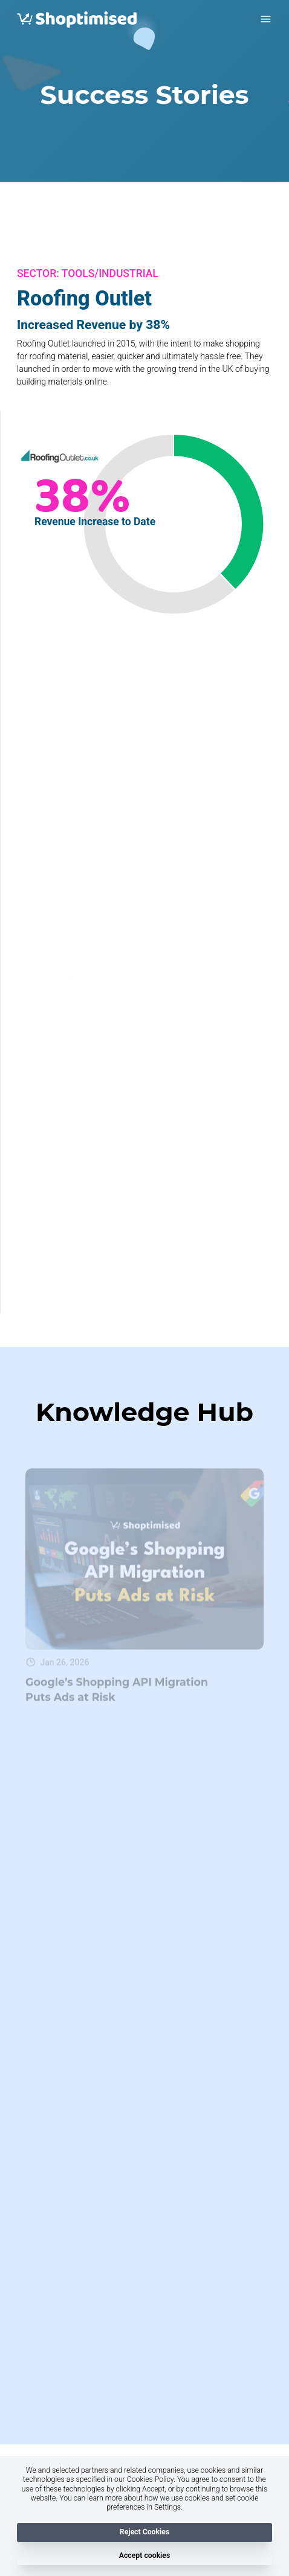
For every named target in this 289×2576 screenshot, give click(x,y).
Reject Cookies (144, 2532)
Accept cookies (144, 2555)
